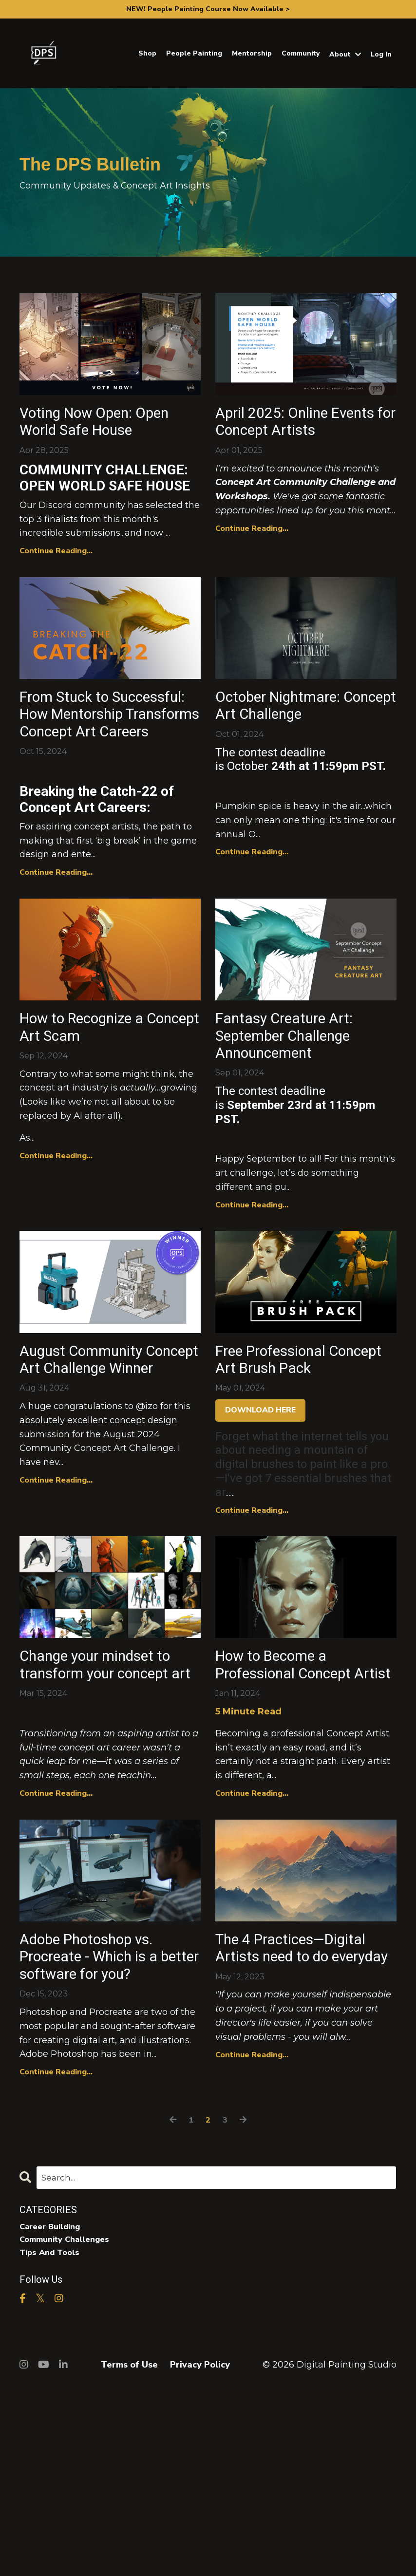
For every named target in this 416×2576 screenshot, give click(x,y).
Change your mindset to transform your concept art (101, 1801)
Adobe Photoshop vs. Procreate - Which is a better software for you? (104, 2123)
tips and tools (51, 2438)
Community (301, 53)
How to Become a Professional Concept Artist (299, 1801)
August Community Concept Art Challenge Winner (106, 1467)
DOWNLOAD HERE (260, 1531)
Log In (381, 53)
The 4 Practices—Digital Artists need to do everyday (299, 2113)
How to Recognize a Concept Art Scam (96, 1113)
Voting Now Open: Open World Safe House (88, 436)
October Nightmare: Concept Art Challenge (302, 738)
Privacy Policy (200, 2551)
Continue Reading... (56, 579)
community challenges (68, 2425)
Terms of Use (129, 2551)
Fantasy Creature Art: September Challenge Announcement (297, 1123)
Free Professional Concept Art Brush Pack (286, 1467)
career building (53, 2411)
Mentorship (252, 53)
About (345, 53)
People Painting (194, 53)
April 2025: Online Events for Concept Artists (289, 436)
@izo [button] (147, 1528)
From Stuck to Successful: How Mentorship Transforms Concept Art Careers (99, 769)
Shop (147, 53)
